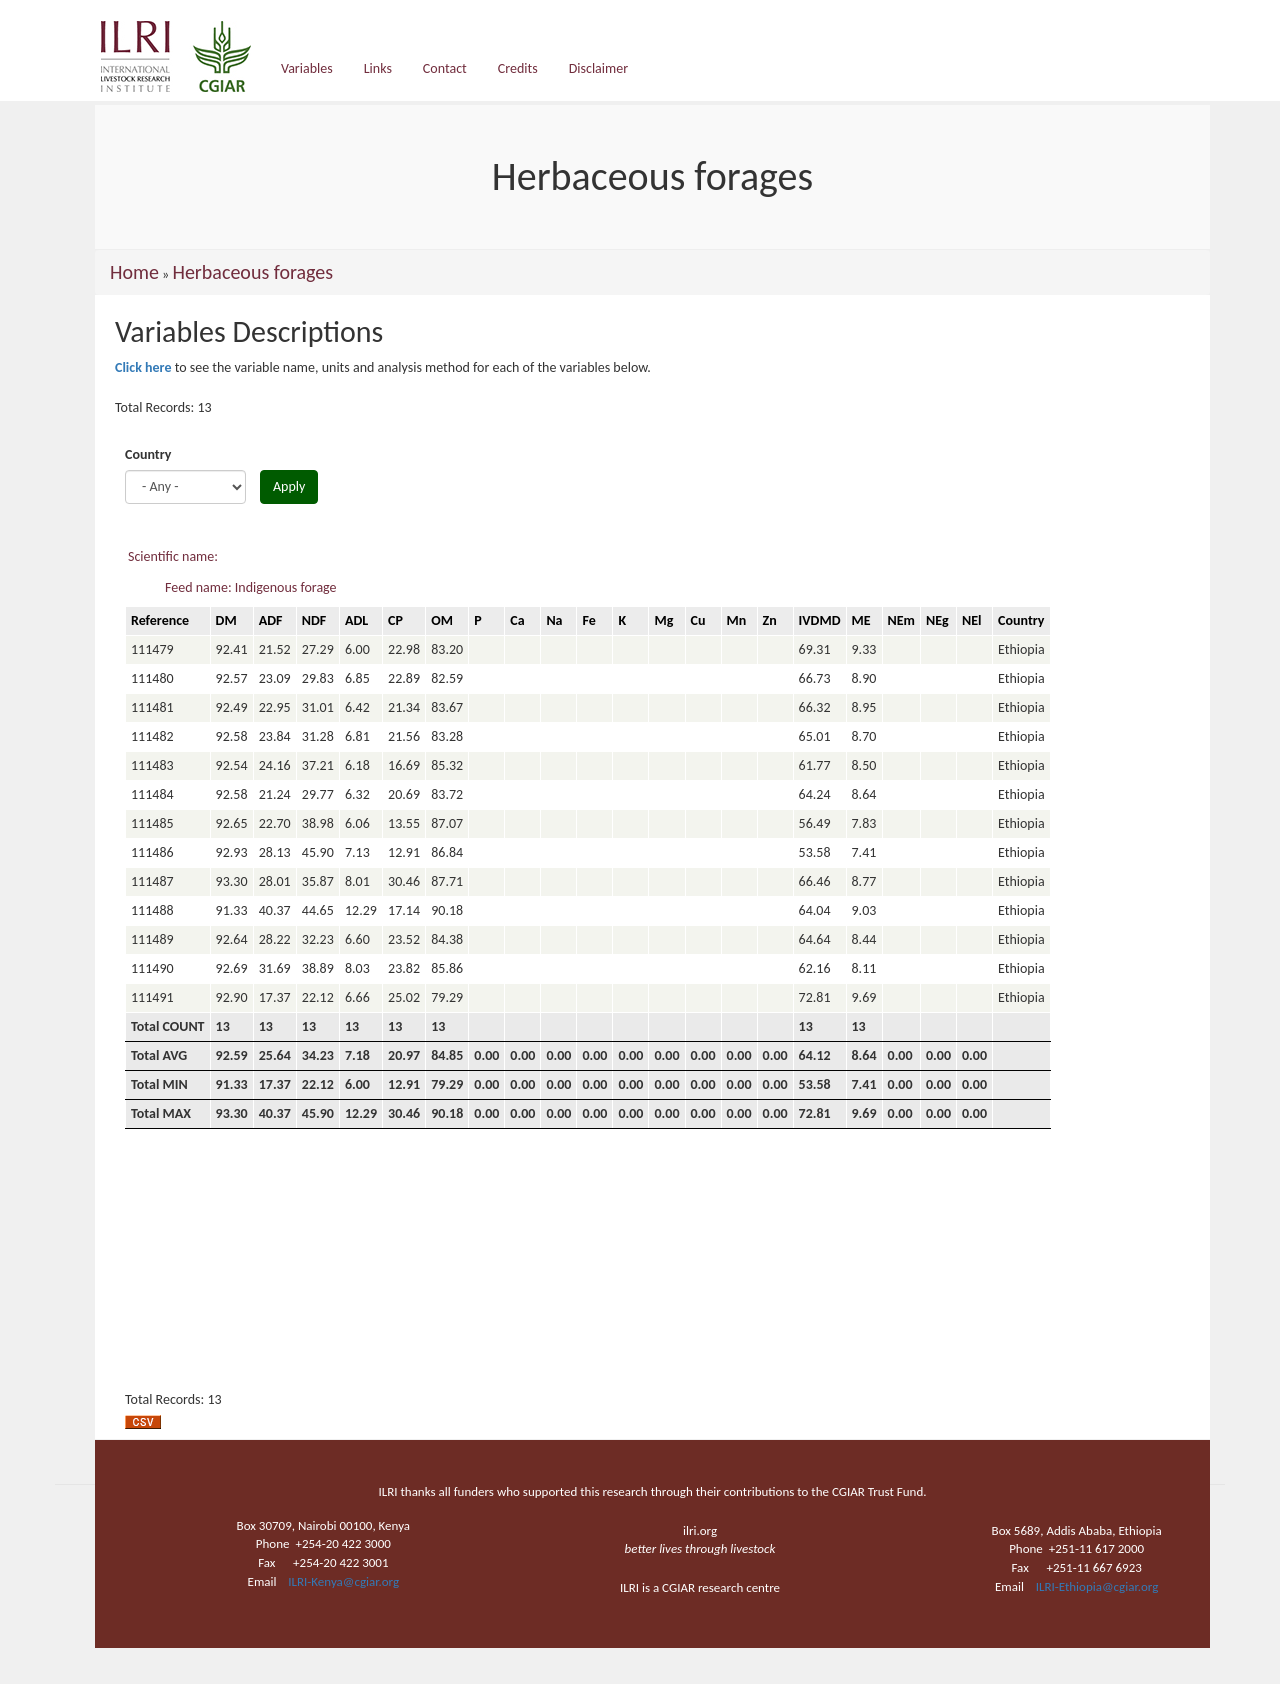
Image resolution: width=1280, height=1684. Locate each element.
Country (148, 454)
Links (378, 68)
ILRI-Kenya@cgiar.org (343, 1581)
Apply (289, 486)
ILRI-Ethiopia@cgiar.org (1097, 1586)
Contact (445, 68)
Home (134, 272)
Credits (518, 68)
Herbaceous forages (252, 272)
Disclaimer (598, 68)
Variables (307, 68)
